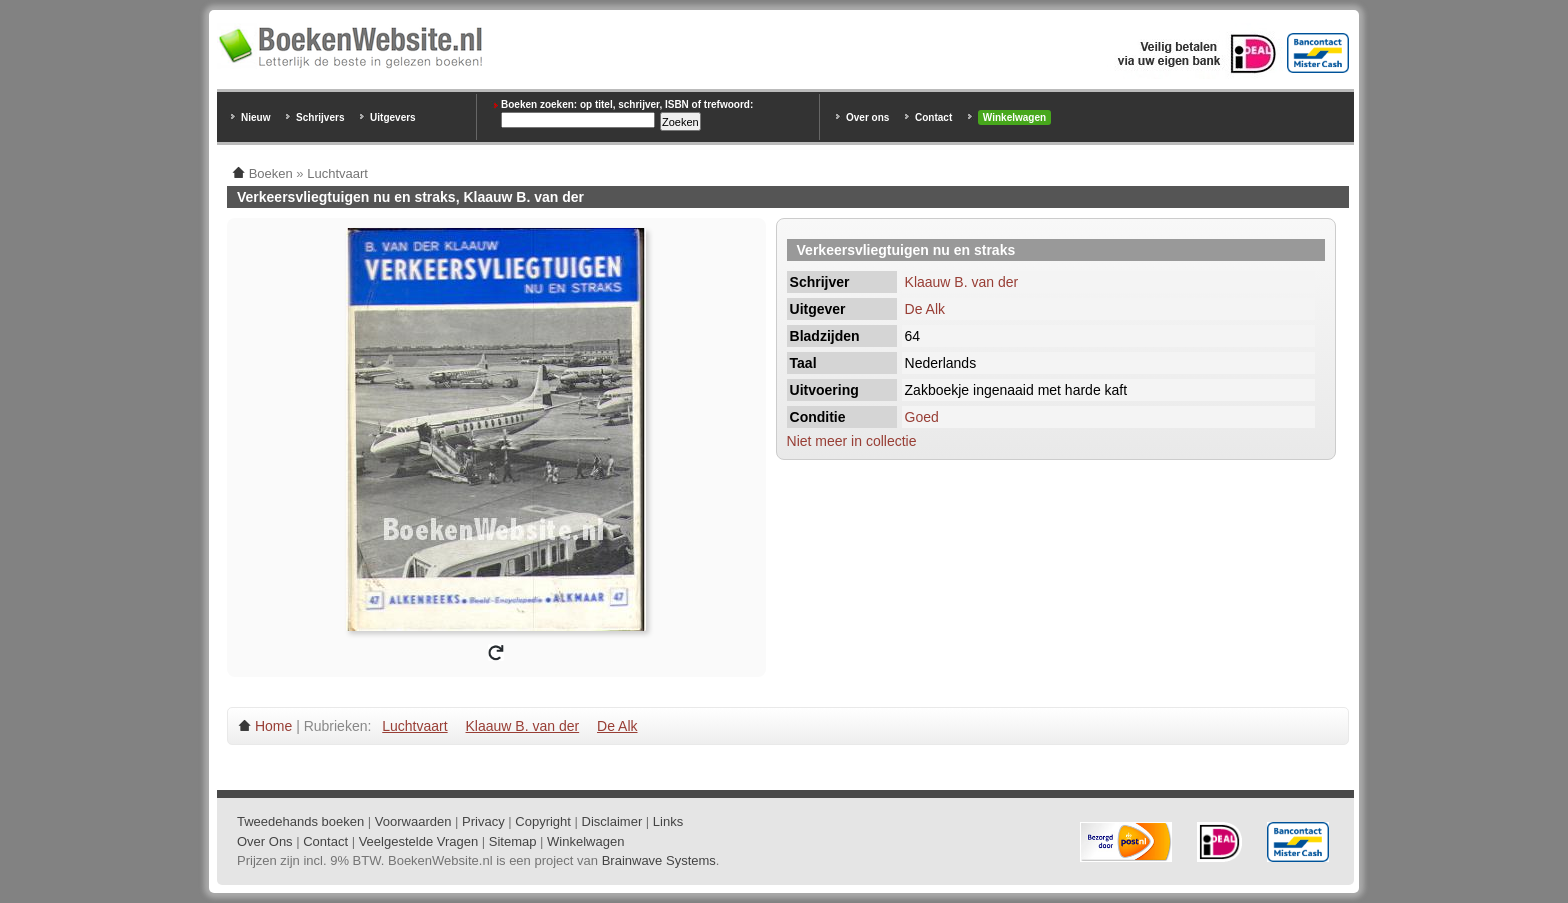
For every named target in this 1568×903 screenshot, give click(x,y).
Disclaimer (612, 821)
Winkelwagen (1014, 117)
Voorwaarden (413, 821)
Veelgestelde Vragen (419, 841)
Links (668, 821)
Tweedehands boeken (300, 821)
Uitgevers (393, 117)
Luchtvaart (414, 726)
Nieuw (255, 117)
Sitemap (513, 841)
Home (273, 726)
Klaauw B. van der (962, 282)
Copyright (543, 821)
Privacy (483, 821)
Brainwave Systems (659, 860)
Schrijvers (320, 117)
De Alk (925, 309)
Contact (933, 117)
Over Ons (265, 841)
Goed (922, 417)
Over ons (867, 117)
